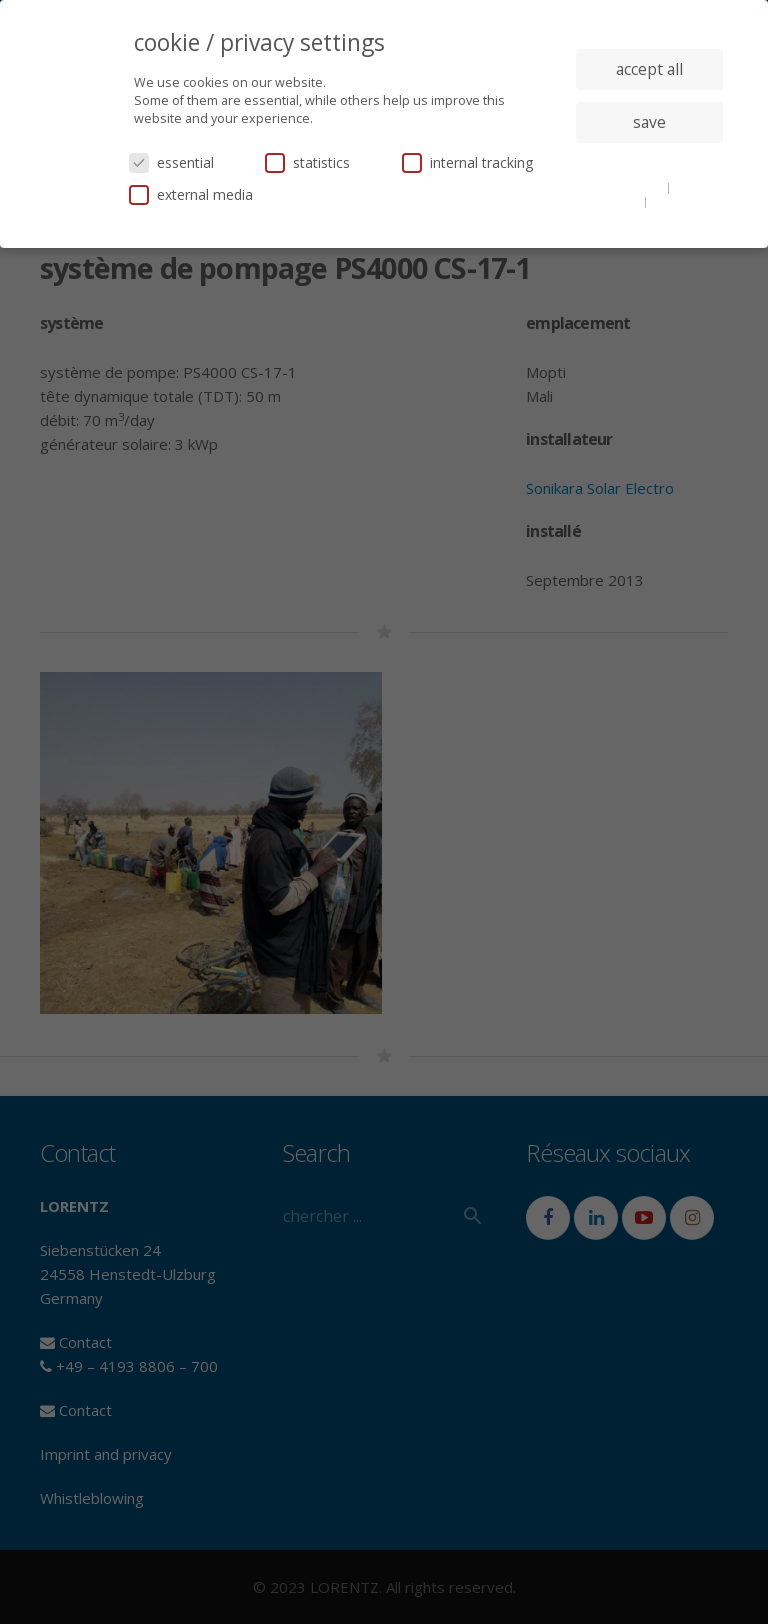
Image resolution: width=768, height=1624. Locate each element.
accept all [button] (649, 69)
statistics (307, 162)
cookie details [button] (626, 187)
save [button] (649, 122)
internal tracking (467, 162)
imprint (672, 201)
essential (171, 162)
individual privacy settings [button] (649, 162)
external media (191, 194)
